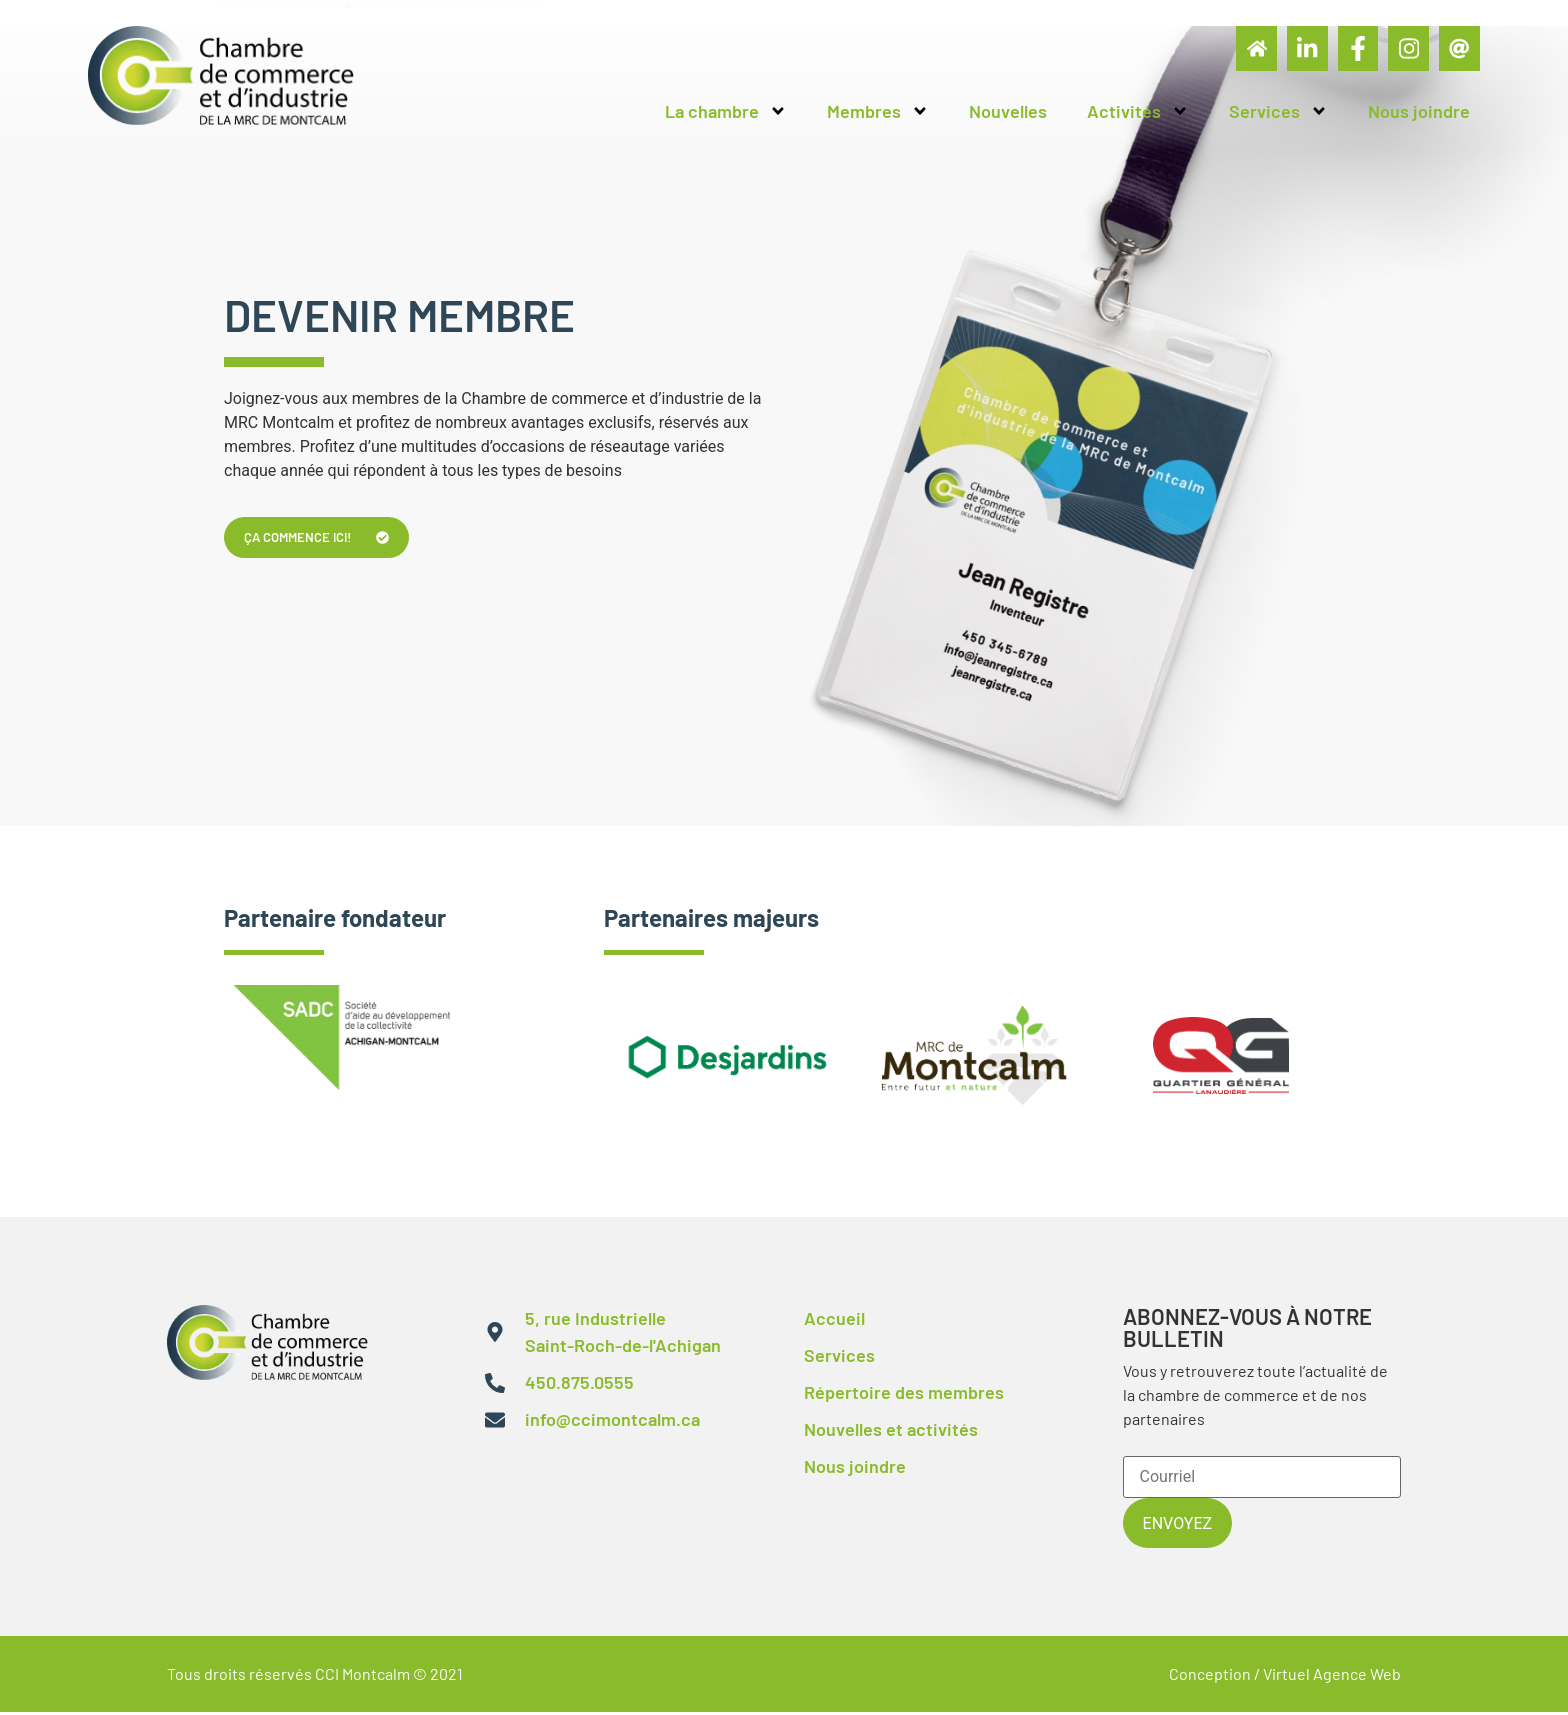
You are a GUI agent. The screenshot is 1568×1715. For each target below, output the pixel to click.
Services (1278, 116)
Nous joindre (1419, 116)
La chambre (726, 116)
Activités (1138, 116)
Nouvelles (1008, 116)
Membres (878, 116)
